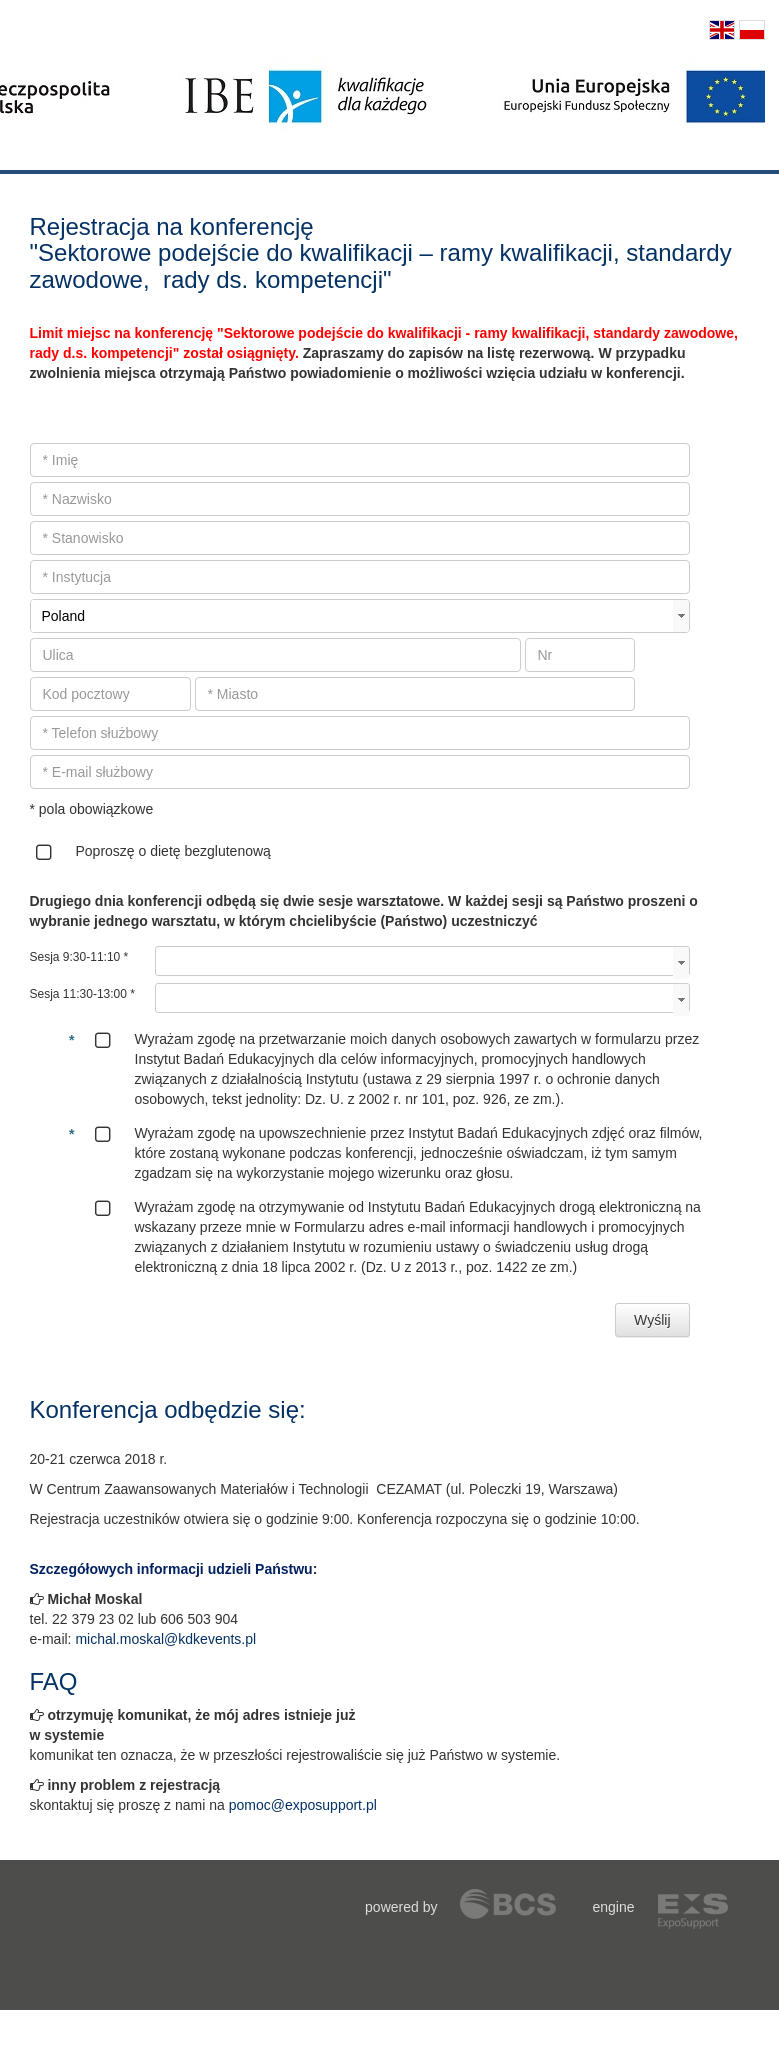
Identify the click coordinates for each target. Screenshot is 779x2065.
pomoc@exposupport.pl (303, 1805)
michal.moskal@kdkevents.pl (165, 1639)
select (681, 616)
